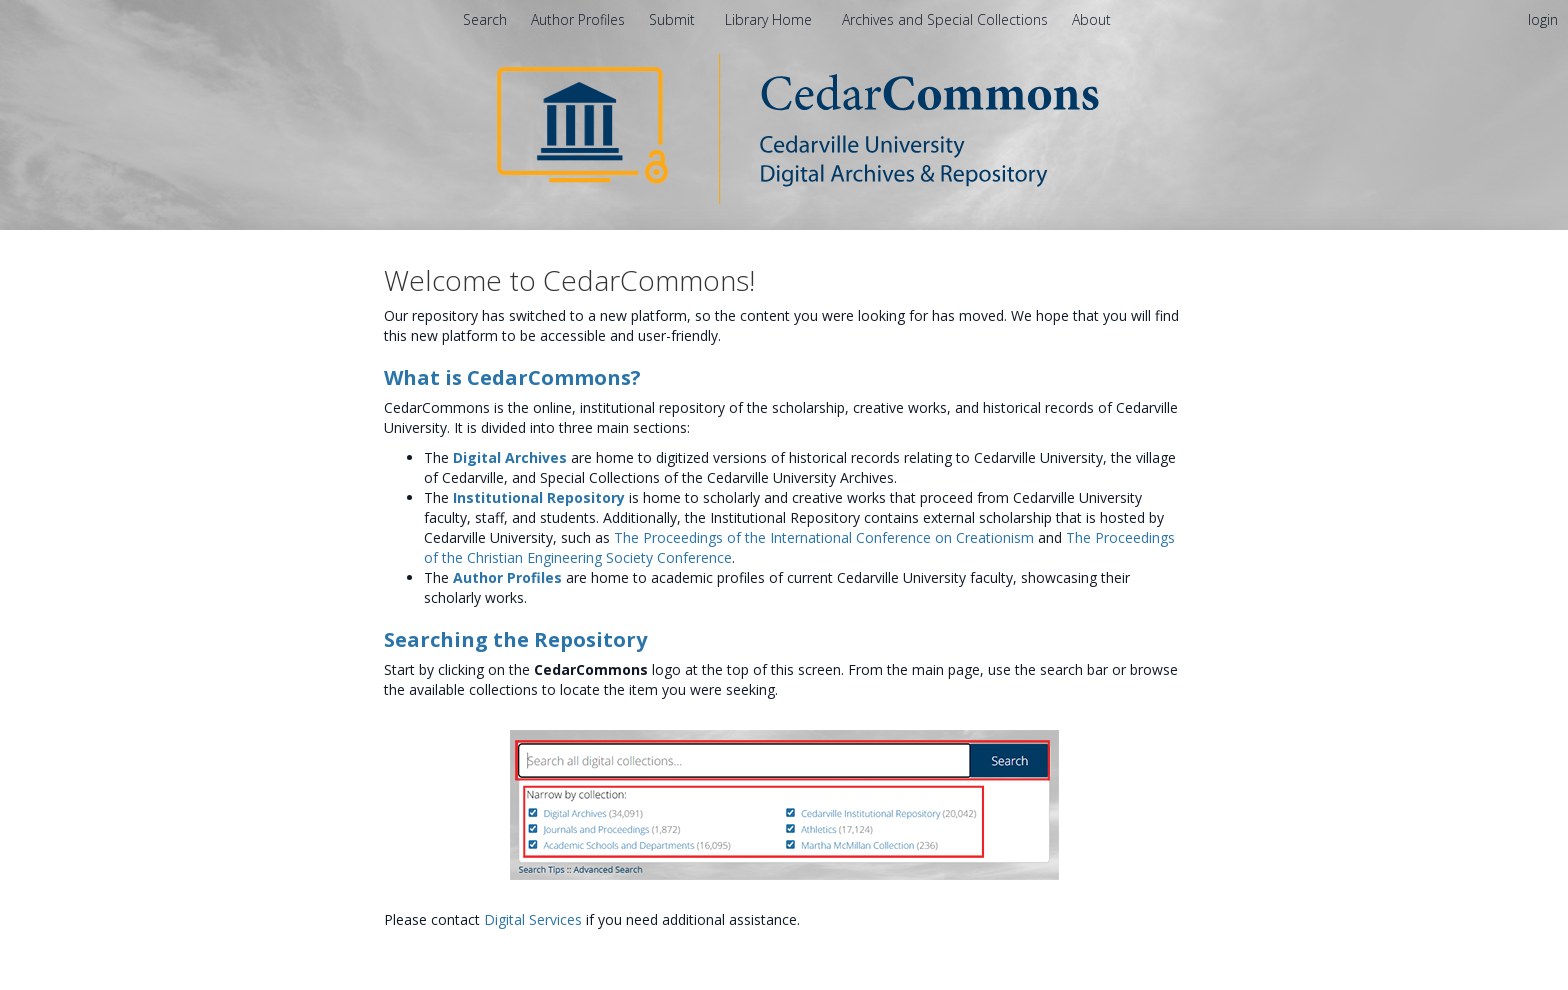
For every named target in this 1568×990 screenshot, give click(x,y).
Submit (674, 19)
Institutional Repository (539, 497)
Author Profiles (507, 577)
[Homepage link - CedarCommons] (784, 127)
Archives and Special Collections (947, 19)
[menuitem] (1091, 19)
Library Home (770, 19)
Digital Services (533, 919)
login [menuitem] (1543, 19)
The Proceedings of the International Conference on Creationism (824, 537)
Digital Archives (510, 457)
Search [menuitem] (485, 19)
